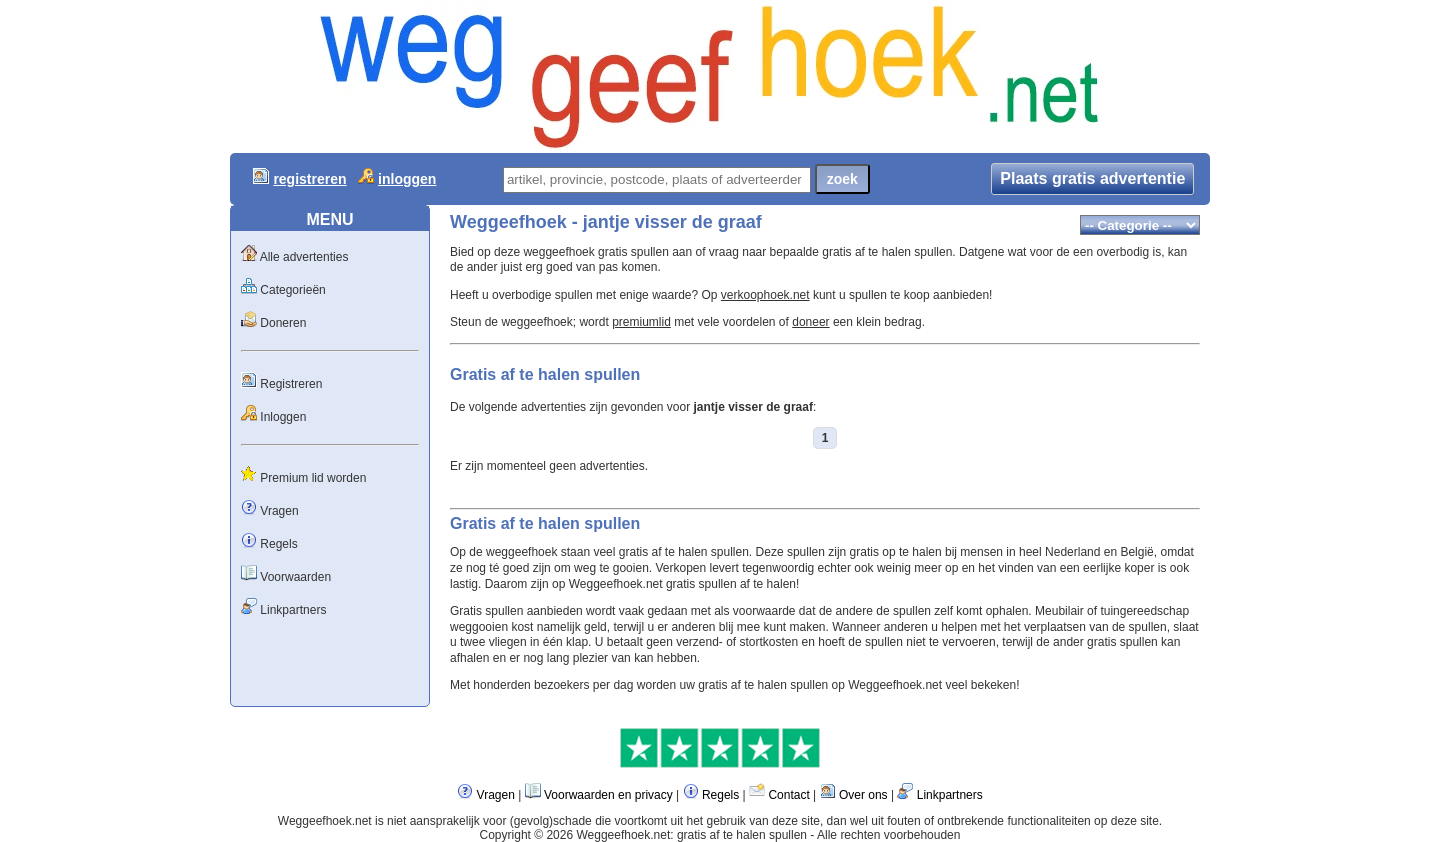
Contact (788, 795)
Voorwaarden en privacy (608, 795)
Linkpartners (293, 610)
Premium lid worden (313, 478)
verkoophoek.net (765, 295)
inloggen (407, 179)
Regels (278, 544)
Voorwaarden (295, 577)
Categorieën (292, 290)
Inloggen (283, 417)
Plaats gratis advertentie (1092, 178)
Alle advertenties (304, 257)
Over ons (863, 795)
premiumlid (641, 322)
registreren (309, 179)
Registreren (291, 384)
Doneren (283, 323)
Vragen (279, 511)
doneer (810, 322)
